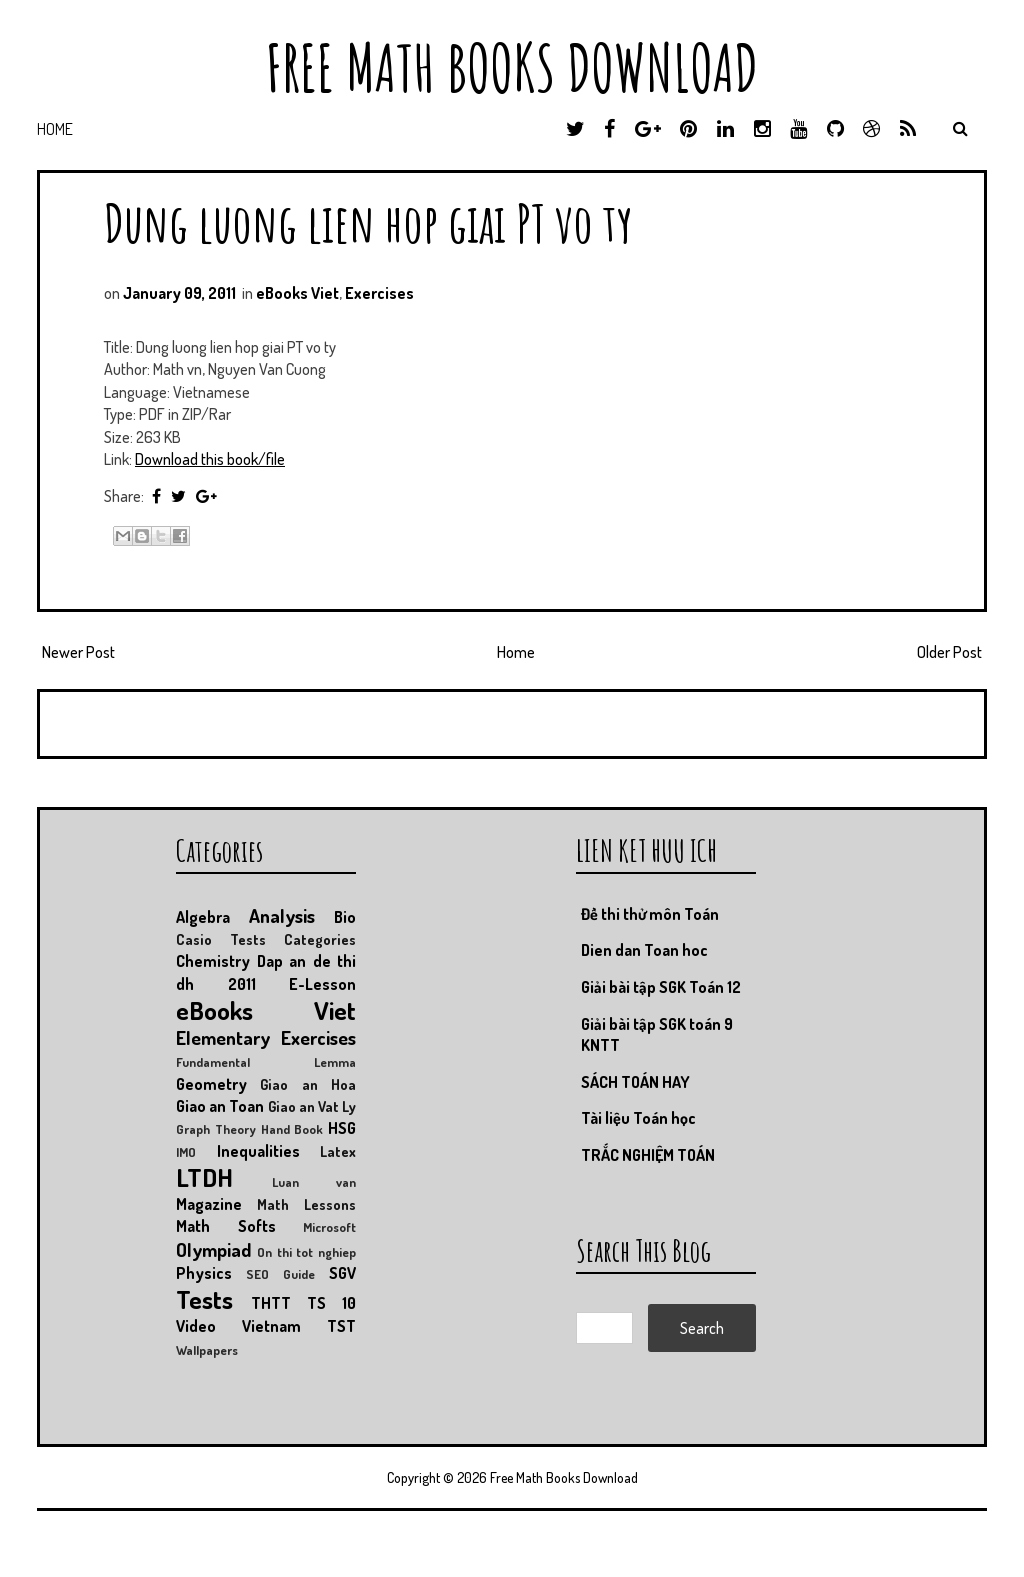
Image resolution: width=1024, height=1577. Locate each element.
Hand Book (292, 1129)
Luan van (314, 1182)
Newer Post (78, 652)
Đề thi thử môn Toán (650, 914)
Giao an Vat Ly (312, 1106)
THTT (271, 1303)
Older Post (949, 652)
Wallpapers (207, 1350)
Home (55, 129)
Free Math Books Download (512, 67)
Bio (345, 917)
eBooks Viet (297, 293)
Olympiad (213, 1249)
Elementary (223, 1037)
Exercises (379, 293)
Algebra (203, 917)
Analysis (282, 915)
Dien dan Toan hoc (644, 950)
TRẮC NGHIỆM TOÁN (648, 1155)
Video (196, 1326)
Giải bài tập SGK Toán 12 (661, 987)
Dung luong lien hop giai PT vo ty (368, 222)
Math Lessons (306, 1204)
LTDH (204, 1177)
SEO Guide (280, 1274)
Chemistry (213, 961)
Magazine (209, 1204)
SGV (342, 1273)
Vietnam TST (299, 1326)
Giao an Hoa (308, 1084)
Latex (338, 1151)
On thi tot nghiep (306, 1252)
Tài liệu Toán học (638, 1118)
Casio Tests (221, 939)
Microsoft (329, 1227)
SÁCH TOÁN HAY (635, 1082)
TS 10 (331, 1303)
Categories (320, 939)
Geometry (211, 1084)
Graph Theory (216, 1129)
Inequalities (258, 1151)
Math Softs (226, 1226)
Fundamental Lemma (266, 1062)
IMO (186, 1152)
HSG (342, 1128)
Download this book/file (210, 459)
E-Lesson (322, 984)
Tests (204, 1299)
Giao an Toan (220, 1106)
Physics (204, 1273)
